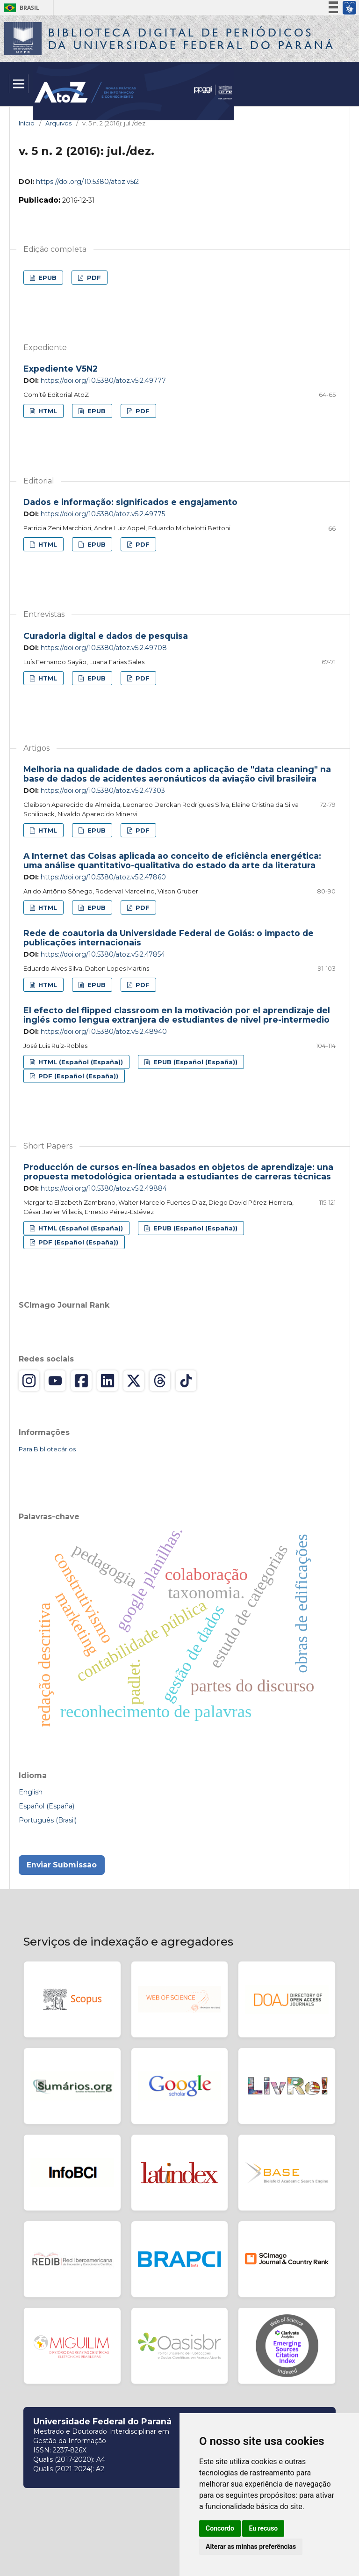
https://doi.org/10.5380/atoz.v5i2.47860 (103, 877)
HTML (46, 411)
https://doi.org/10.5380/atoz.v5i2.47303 (103, 790)
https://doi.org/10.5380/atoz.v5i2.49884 (104, 1188)
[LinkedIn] (107, 1380)
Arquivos (58, 123)
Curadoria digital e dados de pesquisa (105, 636)
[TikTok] (186, 1380)
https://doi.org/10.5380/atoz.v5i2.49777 (103, 380)
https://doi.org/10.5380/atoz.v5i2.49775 (103, 514)
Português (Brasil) (48, 1820)
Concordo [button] (220, 2528)
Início (27, 123)
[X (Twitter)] (133, 1380)
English (31, 1792)
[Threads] (160, 1380)
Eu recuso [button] (263, 2528)
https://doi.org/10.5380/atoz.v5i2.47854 (103, 954)
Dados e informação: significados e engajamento (130, 502)
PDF (93, 277)
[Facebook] (81, 1380)
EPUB (46, 277)
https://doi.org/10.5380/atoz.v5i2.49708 (104, 648)
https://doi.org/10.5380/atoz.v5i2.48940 (104, 1031)
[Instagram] (29, 1380)
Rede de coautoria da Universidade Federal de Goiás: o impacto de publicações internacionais (168, 937)
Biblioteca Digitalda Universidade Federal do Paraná (191, 38)
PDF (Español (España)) (77, 1076)
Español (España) (46, 1806)
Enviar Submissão (62, 1864)
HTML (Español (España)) (79, 1062)
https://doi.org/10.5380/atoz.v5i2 (87, 181)
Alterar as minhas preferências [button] (251, 2546)
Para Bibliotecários (47, 1449)
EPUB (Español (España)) (194, 1062)
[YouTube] (55, 1380)
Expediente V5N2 (60, 368)
